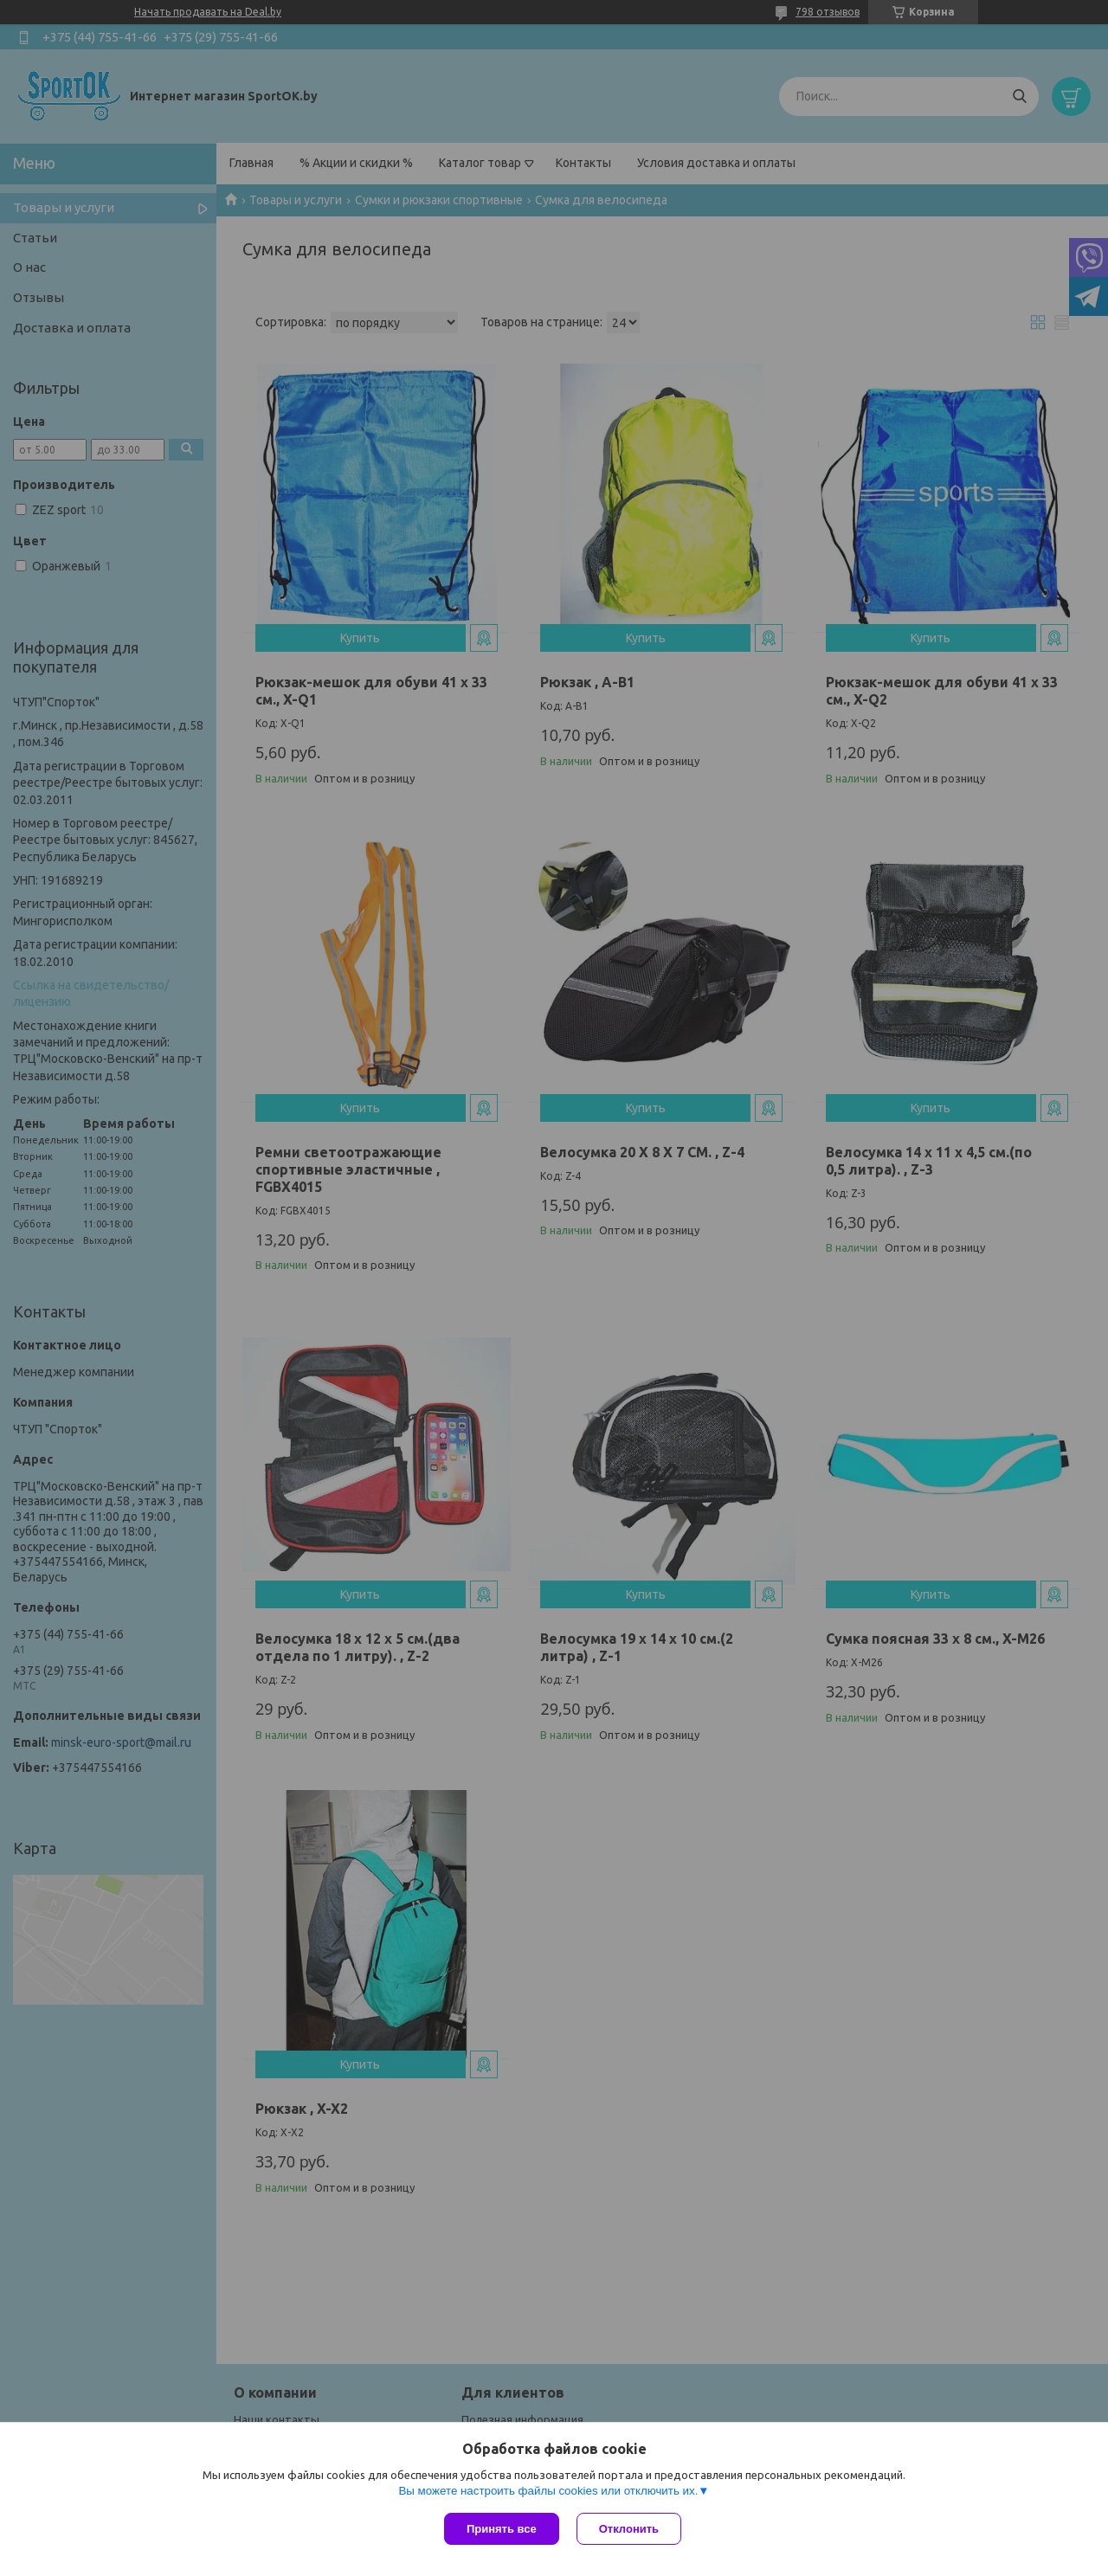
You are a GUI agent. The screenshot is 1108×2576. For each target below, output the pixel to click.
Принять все (502, 2528)
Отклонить (629, 2528)
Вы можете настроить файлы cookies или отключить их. (548, 2490)
